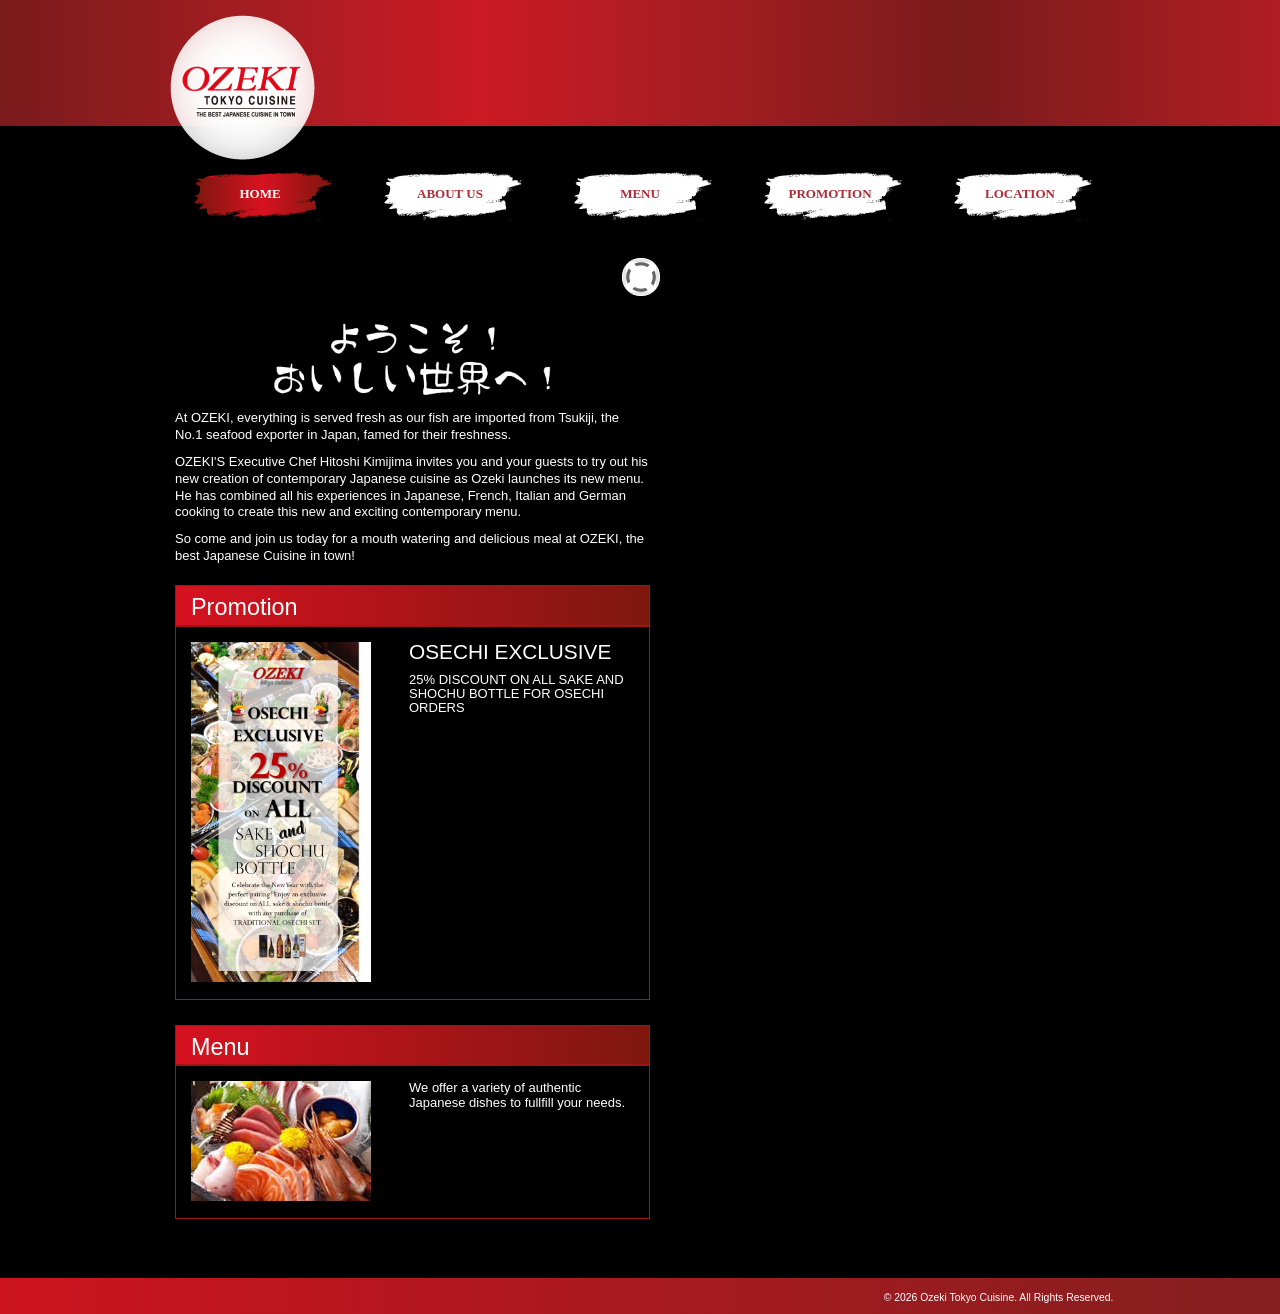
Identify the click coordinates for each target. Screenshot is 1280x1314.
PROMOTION (829, 193)
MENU (640, 193)
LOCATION (1020, 193)
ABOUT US (450, 193)
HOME (259, 193)
